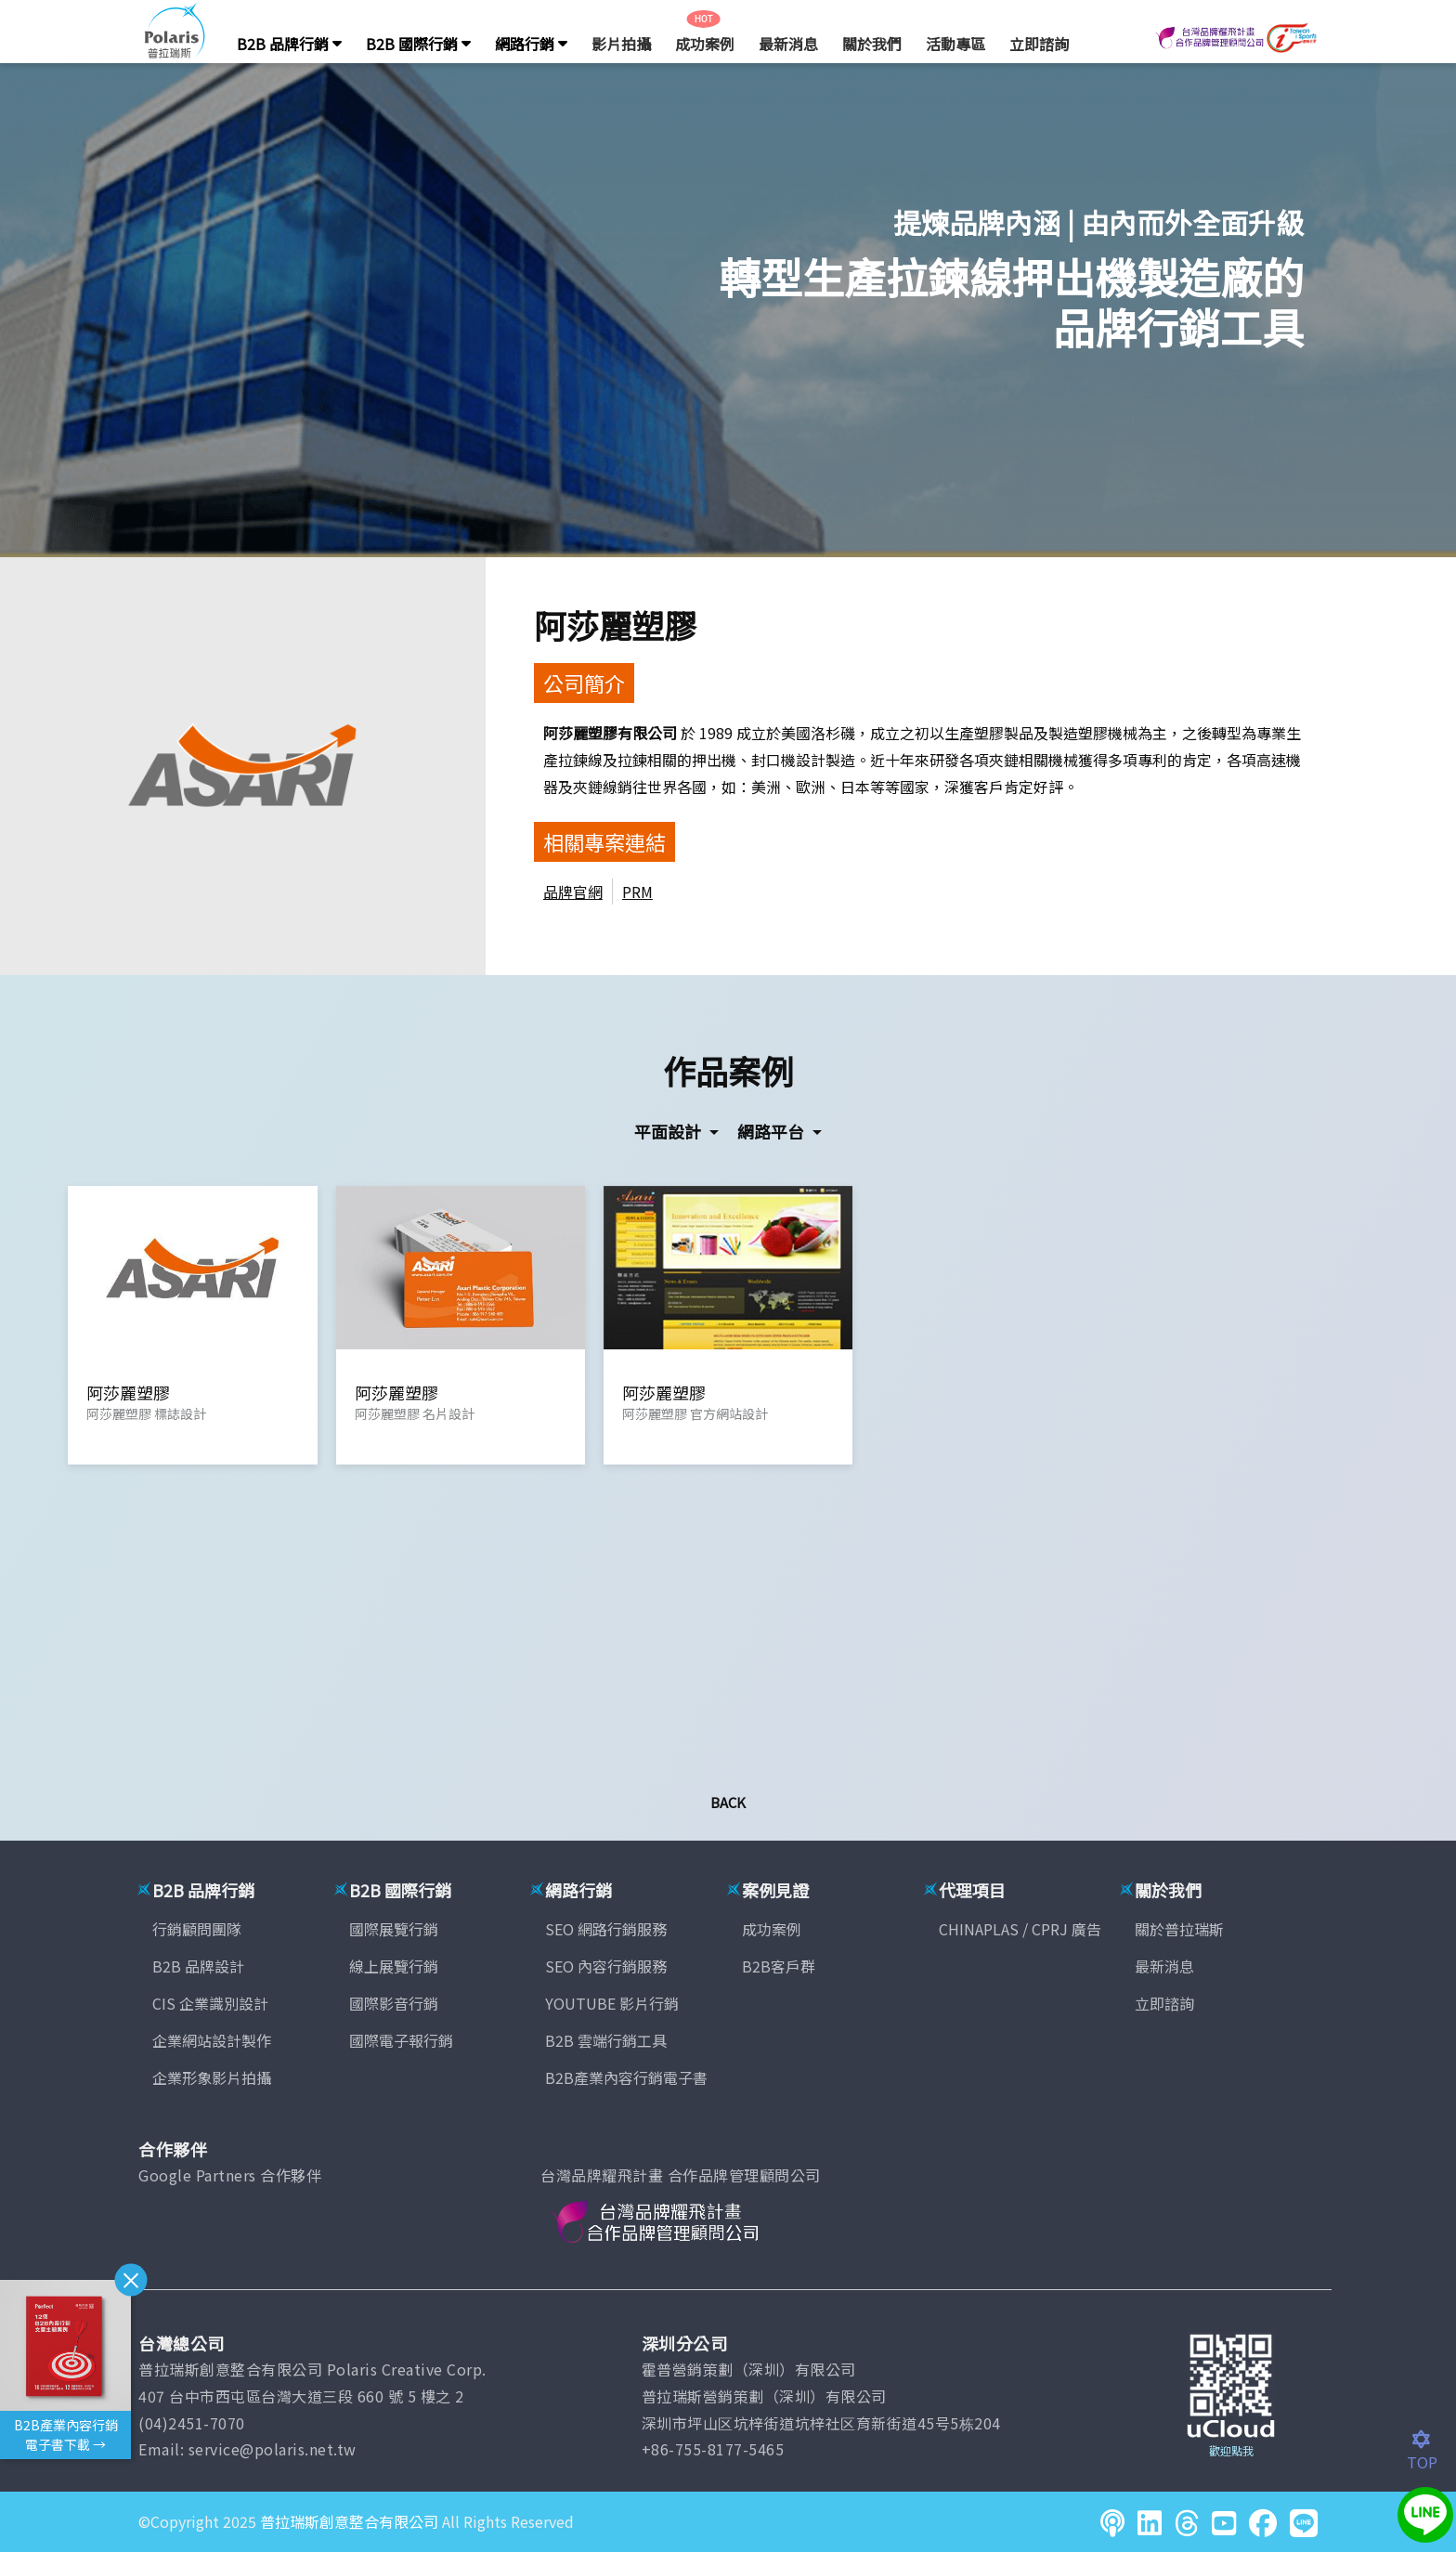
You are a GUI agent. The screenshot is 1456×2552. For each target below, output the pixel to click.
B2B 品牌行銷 (289, 44)
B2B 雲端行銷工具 (606, 2040)
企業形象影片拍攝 (211, 2077)
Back (728, 1802)
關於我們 (872, 44)
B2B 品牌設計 (198, 1966)
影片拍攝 (621, 44)
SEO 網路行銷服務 (606, 1929)
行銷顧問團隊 (196, 1929)
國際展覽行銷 (393, 1929)
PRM (637, 891)
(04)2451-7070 (191, 2423)
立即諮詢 (1039, 44)
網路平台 (772, 1131)
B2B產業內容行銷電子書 (626, 2077)
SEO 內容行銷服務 (606, 1966)
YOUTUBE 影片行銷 (612, 2003)
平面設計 (669, 1131)
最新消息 (788, 44)
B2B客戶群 (778, 1966)
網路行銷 (531, 44)
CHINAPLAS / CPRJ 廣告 (1020, 1929)
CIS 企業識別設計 (210, 2003)
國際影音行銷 (393, 2003)
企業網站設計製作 (211, 2040)
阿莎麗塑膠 (615, 624)
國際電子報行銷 (401, 2040)
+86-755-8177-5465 (713, 2449)
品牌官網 (573, 891)
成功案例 (704, 44)
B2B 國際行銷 (418, 44)
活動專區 (955, 44)
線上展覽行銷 (393, 1966)
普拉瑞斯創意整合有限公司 (349, 2521)
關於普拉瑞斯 (1179, 1929)
